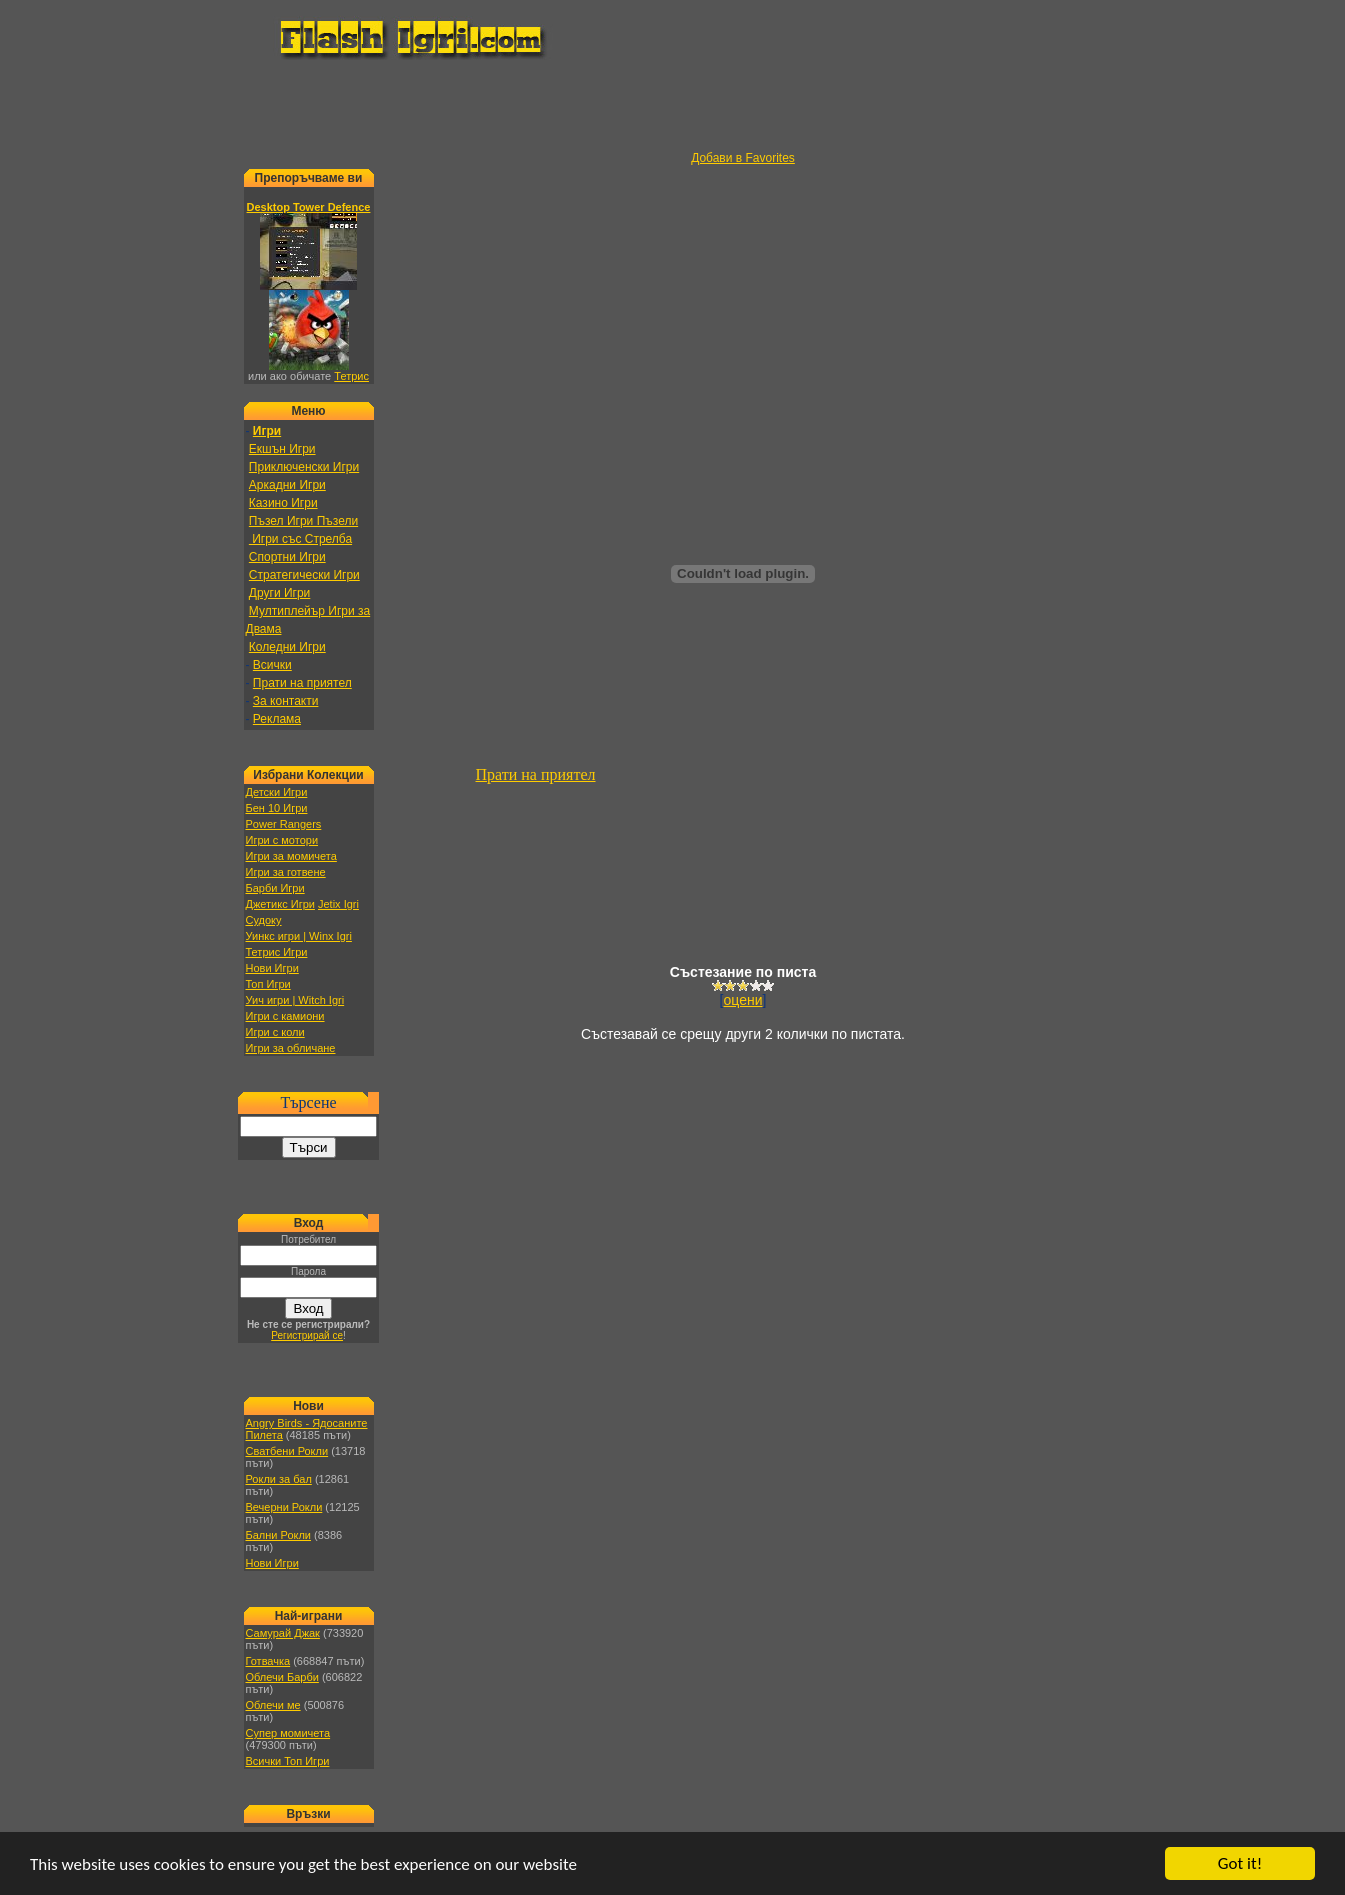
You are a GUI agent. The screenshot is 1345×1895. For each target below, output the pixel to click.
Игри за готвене (286, 872)
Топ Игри (268, 984)
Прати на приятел (302, 683)
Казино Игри (283, 503)
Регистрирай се (307, 1335)
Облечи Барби (282, 1677)
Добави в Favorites (743, 158)
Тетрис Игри (277, 952)
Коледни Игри (287, 647)
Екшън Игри (282, 449)
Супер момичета (288, 1733)
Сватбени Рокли (287, 1451)
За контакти (286, 701)
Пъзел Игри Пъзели (303, 521)
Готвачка (268, 1661)
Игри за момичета (291, 856)
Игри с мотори (282, 840)
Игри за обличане (291, 1048)
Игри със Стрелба (300, 539)
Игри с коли (275, 1032)
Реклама (277, 719)
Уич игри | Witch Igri (295, 1000)
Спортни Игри (287, 557)
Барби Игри (275, 888)
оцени (743, 1000)
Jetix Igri (338, 904)
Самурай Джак (283, 1633)
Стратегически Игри (304, 575)
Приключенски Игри (304, 467)
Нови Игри (272, 968)
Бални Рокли (279, 1535)
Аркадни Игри (287, 485)
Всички (272, 665)
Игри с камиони (285, 1016)
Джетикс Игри (280, 904)
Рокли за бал (279, 1479)
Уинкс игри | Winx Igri (299, 936)
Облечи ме (273, 1705)
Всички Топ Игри (288, 1761)
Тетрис (351, 376)
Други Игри (279, 593)
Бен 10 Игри (277, 808)
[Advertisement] (673, 106)
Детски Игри (277, 792)
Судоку (264, 920)
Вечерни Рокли (284, 1507)
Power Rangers (284, 824)
